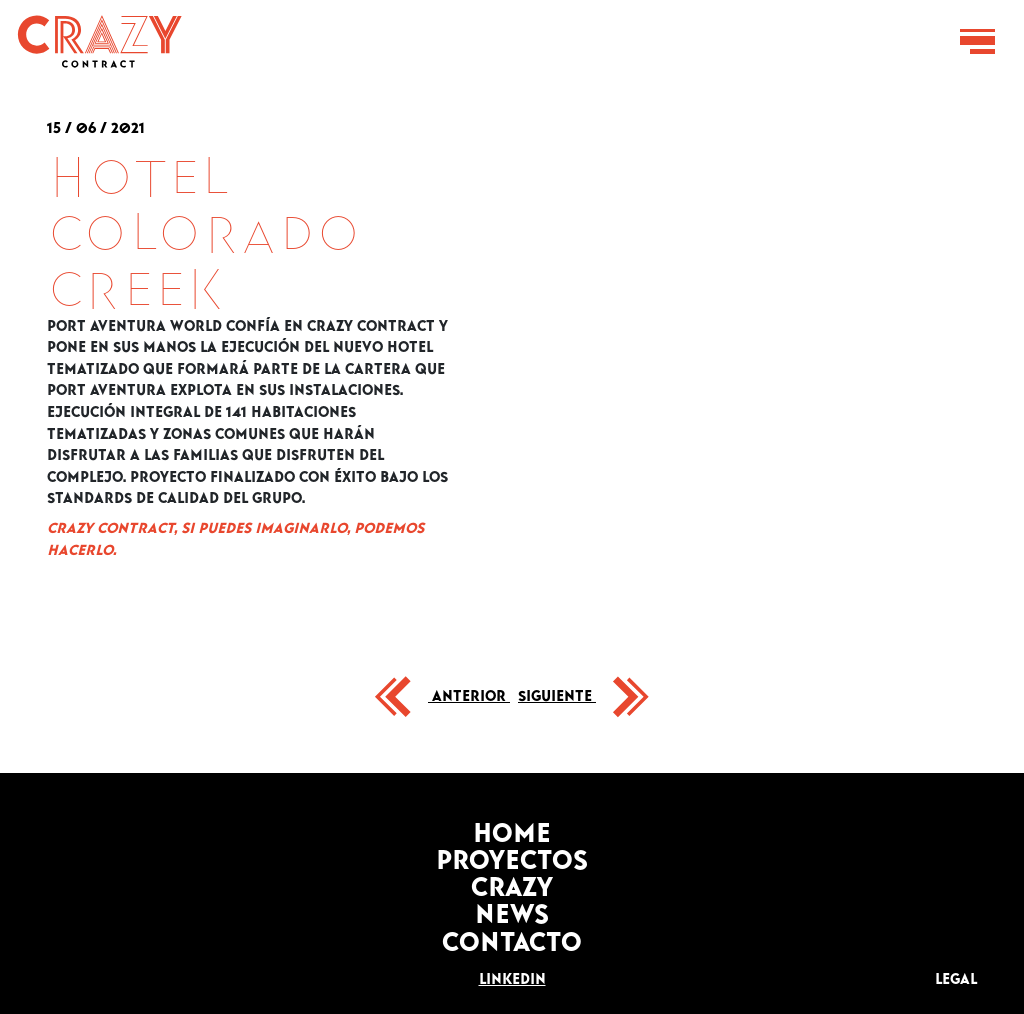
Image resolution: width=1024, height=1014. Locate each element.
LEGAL (956, 975)
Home (512, 826)
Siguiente (557, 692)
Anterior (469, 692)
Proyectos (512, 853)
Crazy (512, 880)
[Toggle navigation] (977, 41)
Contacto (512, 935)
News (512, 907)
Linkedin (512, 975)
